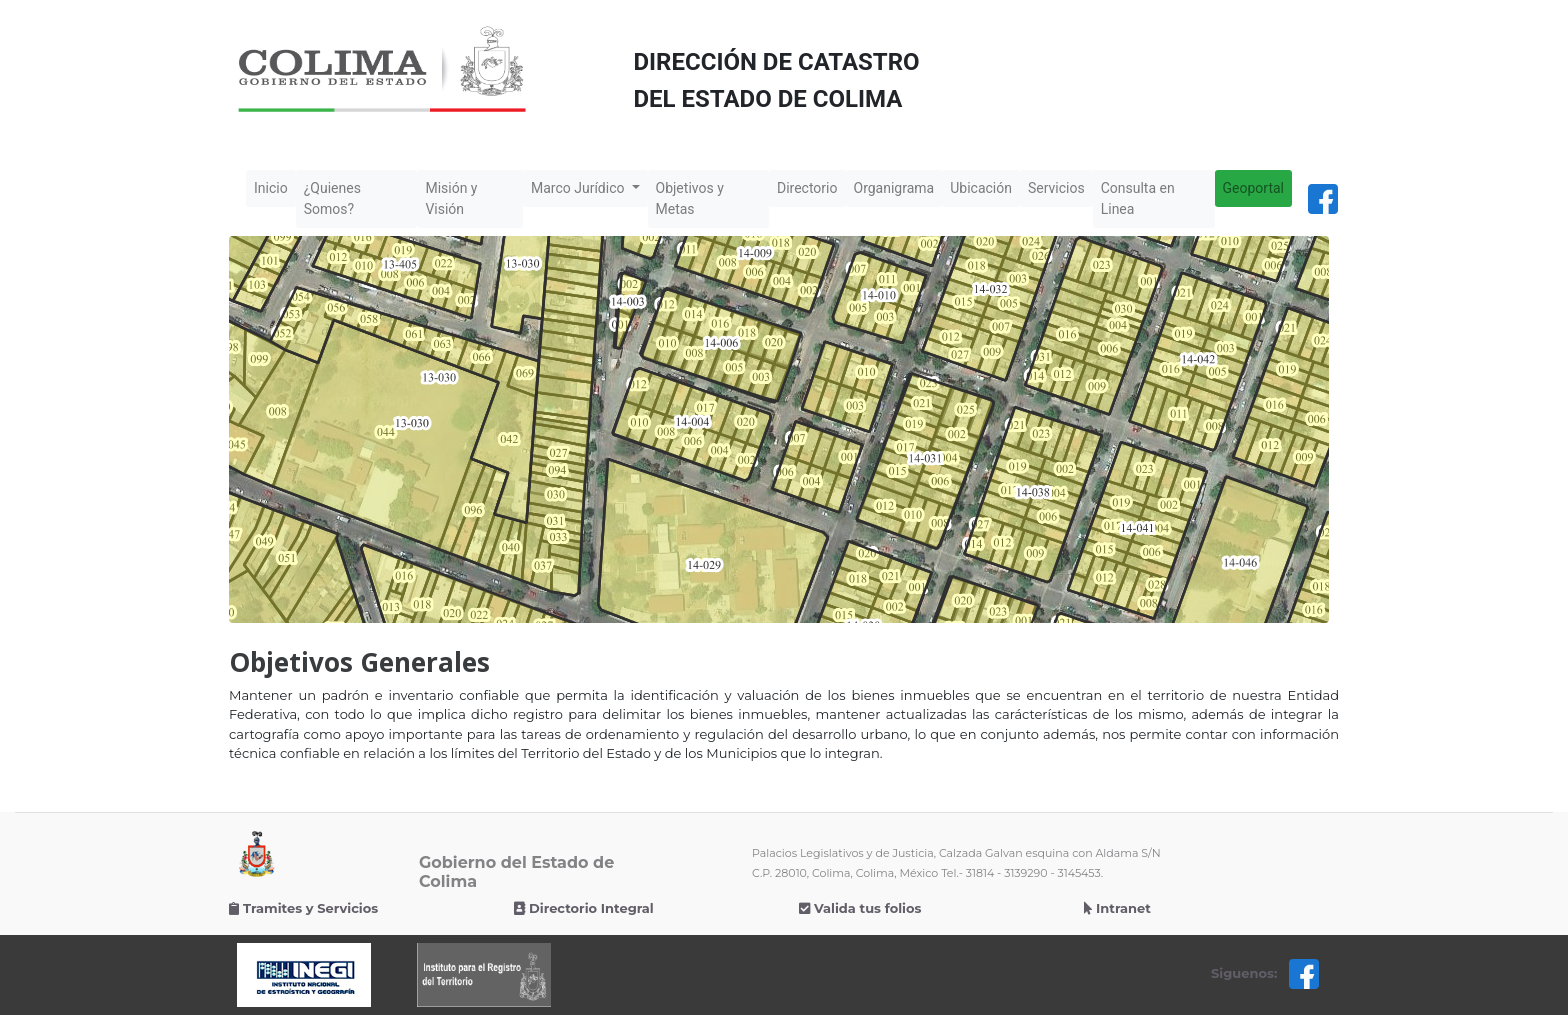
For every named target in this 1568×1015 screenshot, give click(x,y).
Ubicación (981, 188)
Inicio (275, 186)
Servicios (1056, 188)
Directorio (807, 188)
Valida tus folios (860, 908)
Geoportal (1253, 188)
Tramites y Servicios (303, 908)
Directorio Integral (584, 908)
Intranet (1117, 908)
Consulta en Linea (1138, 198)
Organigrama (894, 188)
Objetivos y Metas (690, 198)
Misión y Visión (451, 198)
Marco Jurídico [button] (579, 188)
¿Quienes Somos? (332, 198)
